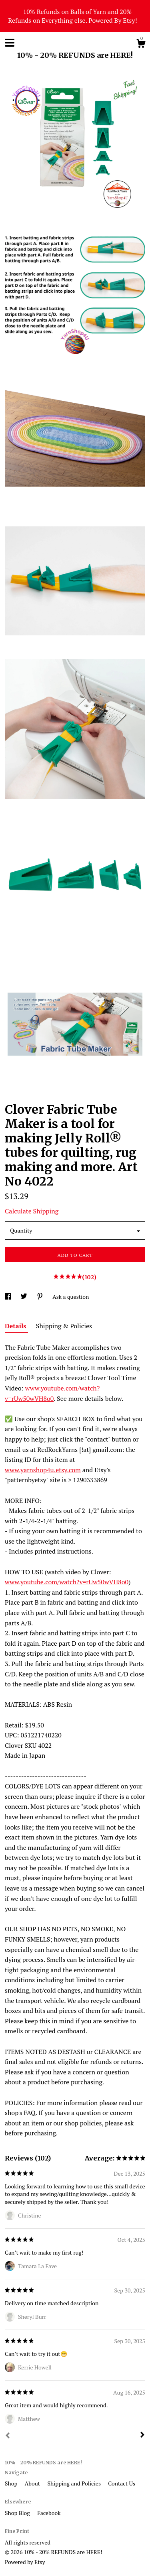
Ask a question (70, 1296)
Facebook (48, 2513)
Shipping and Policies (74, 2483)
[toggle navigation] (9, 43)
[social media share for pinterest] (40, 1296)
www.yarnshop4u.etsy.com (43, 1469)
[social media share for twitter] (24, 1296)
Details (16, 1325)
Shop (12, 2483)
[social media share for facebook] (8, 1296)
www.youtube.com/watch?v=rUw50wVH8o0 (66, 1582)
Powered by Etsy (25, 2562)
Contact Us (121, 2483)
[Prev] (7, 2436)
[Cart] (140, 45)
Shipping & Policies (64, 1325)
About (33, 2483)
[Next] (142, 2436)
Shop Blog (18, 2513)
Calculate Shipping (31, 1211)
